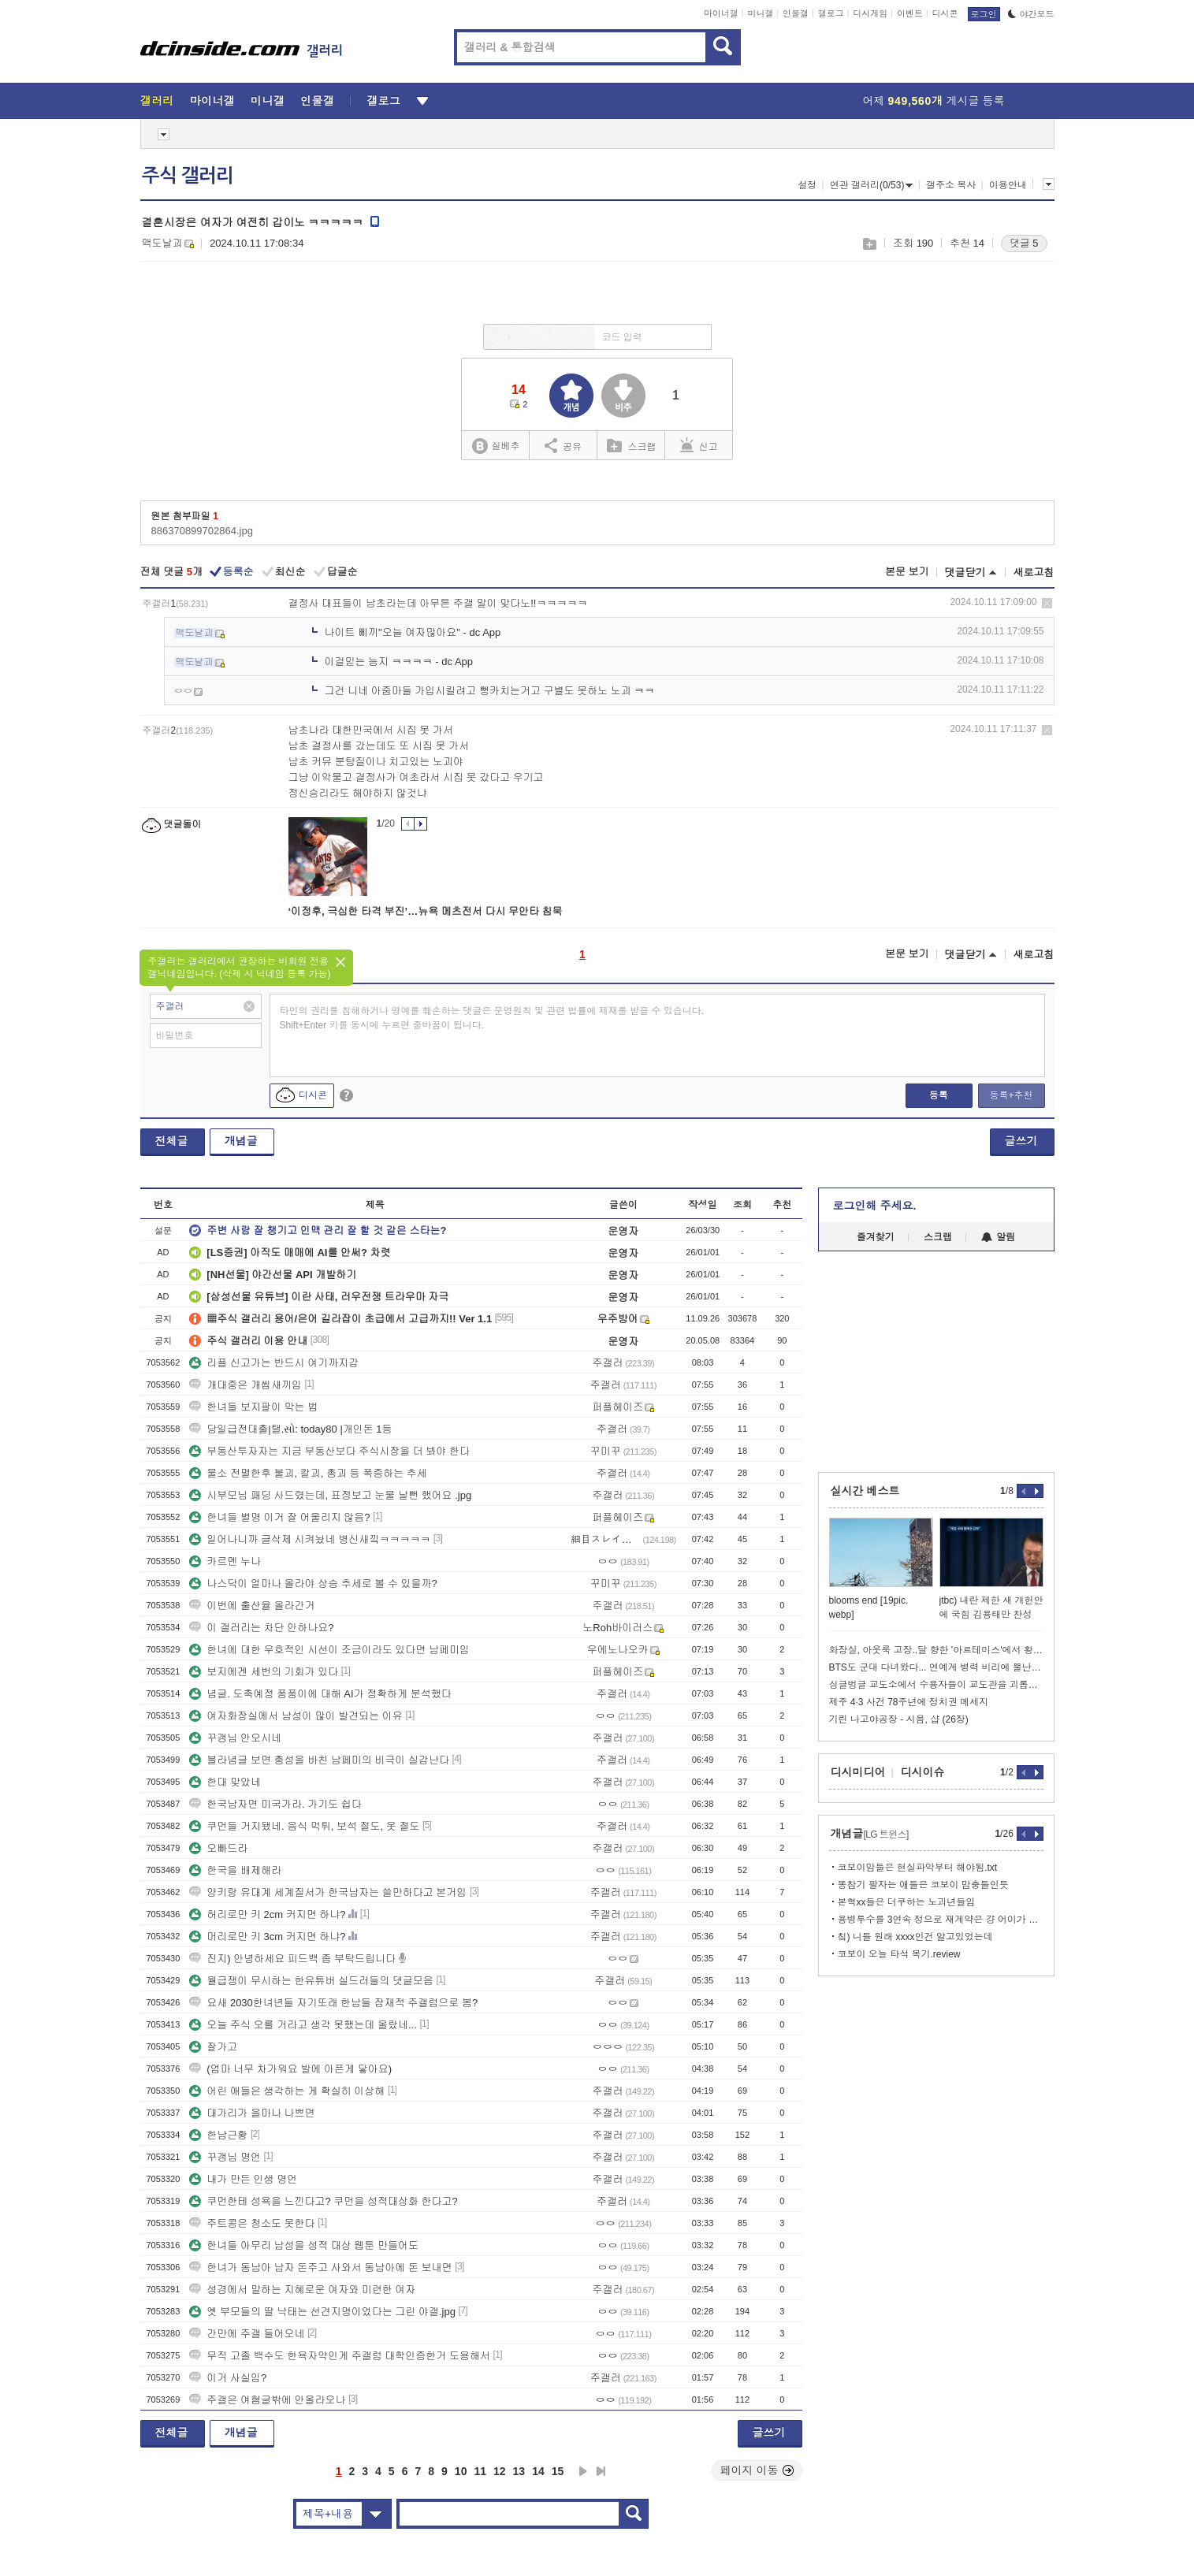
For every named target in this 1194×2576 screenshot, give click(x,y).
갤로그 (831, 13)
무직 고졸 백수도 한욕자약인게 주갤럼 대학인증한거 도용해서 (339, 2356)
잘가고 (213, 2047)
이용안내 (1008, 185)
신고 (699, 445)
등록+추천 (1010, 1095)
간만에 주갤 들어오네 (246, 2334)
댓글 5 (1024, 243)
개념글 (241, 1141)
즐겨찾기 (876, 1237)
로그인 (984, 14)
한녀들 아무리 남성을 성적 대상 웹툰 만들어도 (303, 2245)
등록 (938, 1095)
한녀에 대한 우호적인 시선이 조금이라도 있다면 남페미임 (329, 1650)
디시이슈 (923, 1772)
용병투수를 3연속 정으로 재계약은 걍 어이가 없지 (940, 1919)
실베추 (495, 446)
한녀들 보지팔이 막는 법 (253, 1407)
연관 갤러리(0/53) (871, 185)
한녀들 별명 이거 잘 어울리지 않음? (279, 1517)
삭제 (1047, 603)
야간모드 (1031, 14)
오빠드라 (218, 1848)
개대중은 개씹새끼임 (245, 1385)
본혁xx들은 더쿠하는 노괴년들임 (907, 1902)
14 (538, 2471)
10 (461, 2471)
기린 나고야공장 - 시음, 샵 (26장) (899, 1719)
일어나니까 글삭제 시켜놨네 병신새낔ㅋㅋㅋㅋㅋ (309, 1539)
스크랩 (868, 244)
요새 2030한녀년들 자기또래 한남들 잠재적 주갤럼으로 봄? (333, 2003)
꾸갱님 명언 (225, 2157)
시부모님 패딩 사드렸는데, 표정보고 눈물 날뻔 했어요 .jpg (330, 1495)
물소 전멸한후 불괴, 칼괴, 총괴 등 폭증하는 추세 (308, 1473)
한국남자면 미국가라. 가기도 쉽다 (275, 1804)
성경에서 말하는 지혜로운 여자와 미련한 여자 (302, 2289)
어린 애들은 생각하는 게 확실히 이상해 (287, 2091)
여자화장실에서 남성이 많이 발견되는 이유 (295, 1716)
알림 (998, 1237)
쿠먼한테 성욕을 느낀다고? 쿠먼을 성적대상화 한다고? (323, 2201)
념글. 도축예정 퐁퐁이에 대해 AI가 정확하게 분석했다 (320, 1694)
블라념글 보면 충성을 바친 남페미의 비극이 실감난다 (319, 1760)
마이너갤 (721, 13)
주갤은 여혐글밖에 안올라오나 (267, 2400)
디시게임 (870, 13)
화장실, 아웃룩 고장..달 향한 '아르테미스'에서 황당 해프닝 (936, 1650)
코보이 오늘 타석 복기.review (899, 1954)
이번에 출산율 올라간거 (251, 1605)
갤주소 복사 (951, 185)
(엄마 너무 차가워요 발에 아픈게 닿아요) (290, 2069)
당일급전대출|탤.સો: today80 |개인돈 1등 (290, 1429)
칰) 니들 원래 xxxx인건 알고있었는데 (915, 1936)
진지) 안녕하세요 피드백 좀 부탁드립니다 (292, 1959)
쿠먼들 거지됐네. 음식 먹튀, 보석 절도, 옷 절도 (304, 1826)
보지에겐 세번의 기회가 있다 (263, 1672)
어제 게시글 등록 (934, 101)
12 (499, 2471)
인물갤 (796, 13)
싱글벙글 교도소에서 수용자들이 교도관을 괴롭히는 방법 (936, 1684)
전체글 (171, 1141)
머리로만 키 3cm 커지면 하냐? (267, 1936)
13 (519, 2471)
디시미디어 (858, 1772)
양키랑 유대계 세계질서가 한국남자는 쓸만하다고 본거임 (328, 1892)
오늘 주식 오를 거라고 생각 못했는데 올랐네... (303, 2025)
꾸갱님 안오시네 (235, 1738)
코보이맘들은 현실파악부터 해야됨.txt (918, 1867)
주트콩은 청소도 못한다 (251, 2223)
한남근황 (218, 2135)
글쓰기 (1021, 1141)
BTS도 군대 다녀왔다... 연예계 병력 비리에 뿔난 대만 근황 (936, 1667)
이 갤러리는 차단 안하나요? (261, 1628)
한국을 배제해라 (235, 1870)
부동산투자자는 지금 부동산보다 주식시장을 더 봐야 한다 (329, 1451)
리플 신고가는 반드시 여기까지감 (274, 1363)
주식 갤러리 (187, 175)
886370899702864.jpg (202, 531)
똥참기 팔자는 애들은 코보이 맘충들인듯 (923, 1884)
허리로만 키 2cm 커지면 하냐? (267, 1914)
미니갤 (760, 13)
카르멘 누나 (225, 1561)
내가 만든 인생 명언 (243, 2179)
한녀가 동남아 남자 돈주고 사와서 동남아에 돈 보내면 (320, 2267)
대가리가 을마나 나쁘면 (251, 2113)
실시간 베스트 (865, 1491)
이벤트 (910, 13)
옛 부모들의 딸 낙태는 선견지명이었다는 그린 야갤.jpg (322, 2312)
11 (480, 2471)
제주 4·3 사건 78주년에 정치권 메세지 (909, 1702)
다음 (583, 2471)
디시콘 (945, 13)
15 (558, 2471)
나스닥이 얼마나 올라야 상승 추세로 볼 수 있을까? (313, 1583)
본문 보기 (907, 572)
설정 (807, 185)
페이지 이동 (757, 2470)
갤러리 (157, 101)
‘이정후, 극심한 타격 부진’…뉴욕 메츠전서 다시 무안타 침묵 (425, 911)
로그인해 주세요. (875, 1205)
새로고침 (1034, 572)
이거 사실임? (227, 2378)
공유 (563, 445)
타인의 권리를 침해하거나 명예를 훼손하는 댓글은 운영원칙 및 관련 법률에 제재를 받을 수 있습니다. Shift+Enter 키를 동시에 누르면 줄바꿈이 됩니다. (492, 1018)
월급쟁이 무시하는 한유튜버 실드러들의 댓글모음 (311, 1981)
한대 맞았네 (225, 1782)
